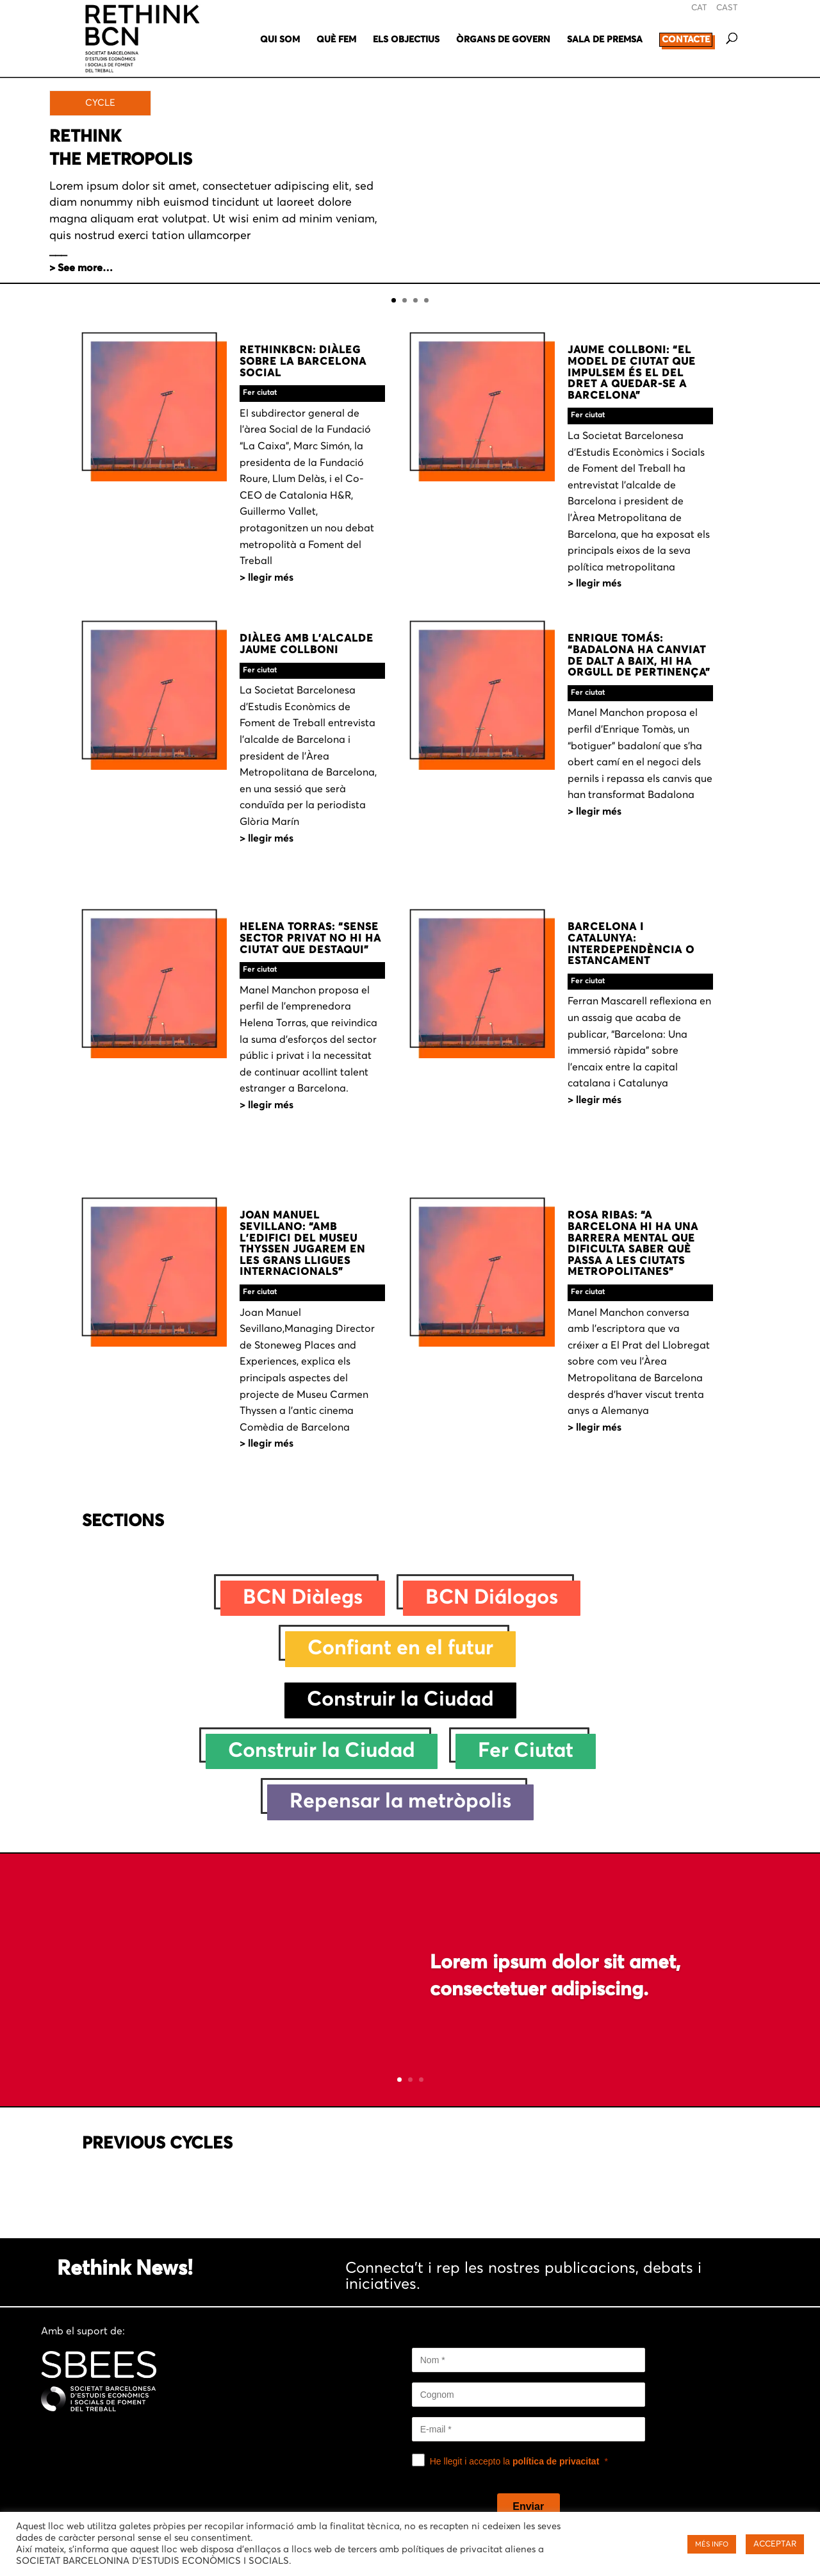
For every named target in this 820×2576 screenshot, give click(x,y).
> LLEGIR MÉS (266, 577)
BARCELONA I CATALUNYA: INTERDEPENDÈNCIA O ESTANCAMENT (631, 944)
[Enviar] (528, 2507)
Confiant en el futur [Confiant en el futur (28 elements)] (400, 1648)
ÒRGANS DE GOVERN (503, 39)
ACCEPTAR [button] (774, 2544)
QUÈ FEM (336, 39)
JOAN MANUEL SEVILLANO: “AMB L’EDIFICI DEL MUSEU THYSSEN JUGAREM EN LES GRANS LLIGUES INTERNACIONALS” (302, 1243)
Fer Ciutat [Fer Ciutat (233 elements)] (525, 1751)
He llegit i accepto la (515, 2461)
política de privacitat (555, 2461)
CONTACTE (686, 39)
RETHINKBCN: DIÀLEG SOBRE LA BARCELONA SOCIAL (303, 361)
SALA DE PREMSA (605, 39)
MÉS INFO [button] (711, 2544)
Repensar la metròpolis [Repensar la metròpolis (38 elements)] (400, 1801)
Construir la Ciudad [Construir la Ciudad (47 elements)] (321, 1751)
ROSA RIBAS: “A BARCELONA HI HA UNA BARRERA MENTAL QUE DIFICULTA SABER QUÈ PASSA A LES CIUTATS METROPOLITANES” (633, 1243)
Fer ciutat (260, 393)
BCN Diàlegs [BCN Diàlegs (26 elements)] (303, 1598)
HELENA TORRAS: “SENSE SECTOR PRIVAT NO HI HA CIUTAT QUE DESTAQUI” (310, 938)
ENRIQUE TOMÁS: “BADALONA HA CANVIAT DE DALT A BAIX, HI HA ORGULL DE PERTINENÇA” (639, 655)
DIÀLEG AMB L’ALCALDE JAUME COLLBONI (306, 644)
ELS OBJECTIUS (406, 39)
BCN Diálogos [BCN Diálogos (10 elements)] (491, 1598)
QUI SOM (280, 39)
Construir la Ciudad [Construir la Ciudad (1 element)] (400, 1700)
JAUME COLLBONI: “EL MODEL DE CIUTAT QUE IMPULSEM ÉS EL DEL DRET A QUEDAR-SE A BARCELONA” (632, 372)
